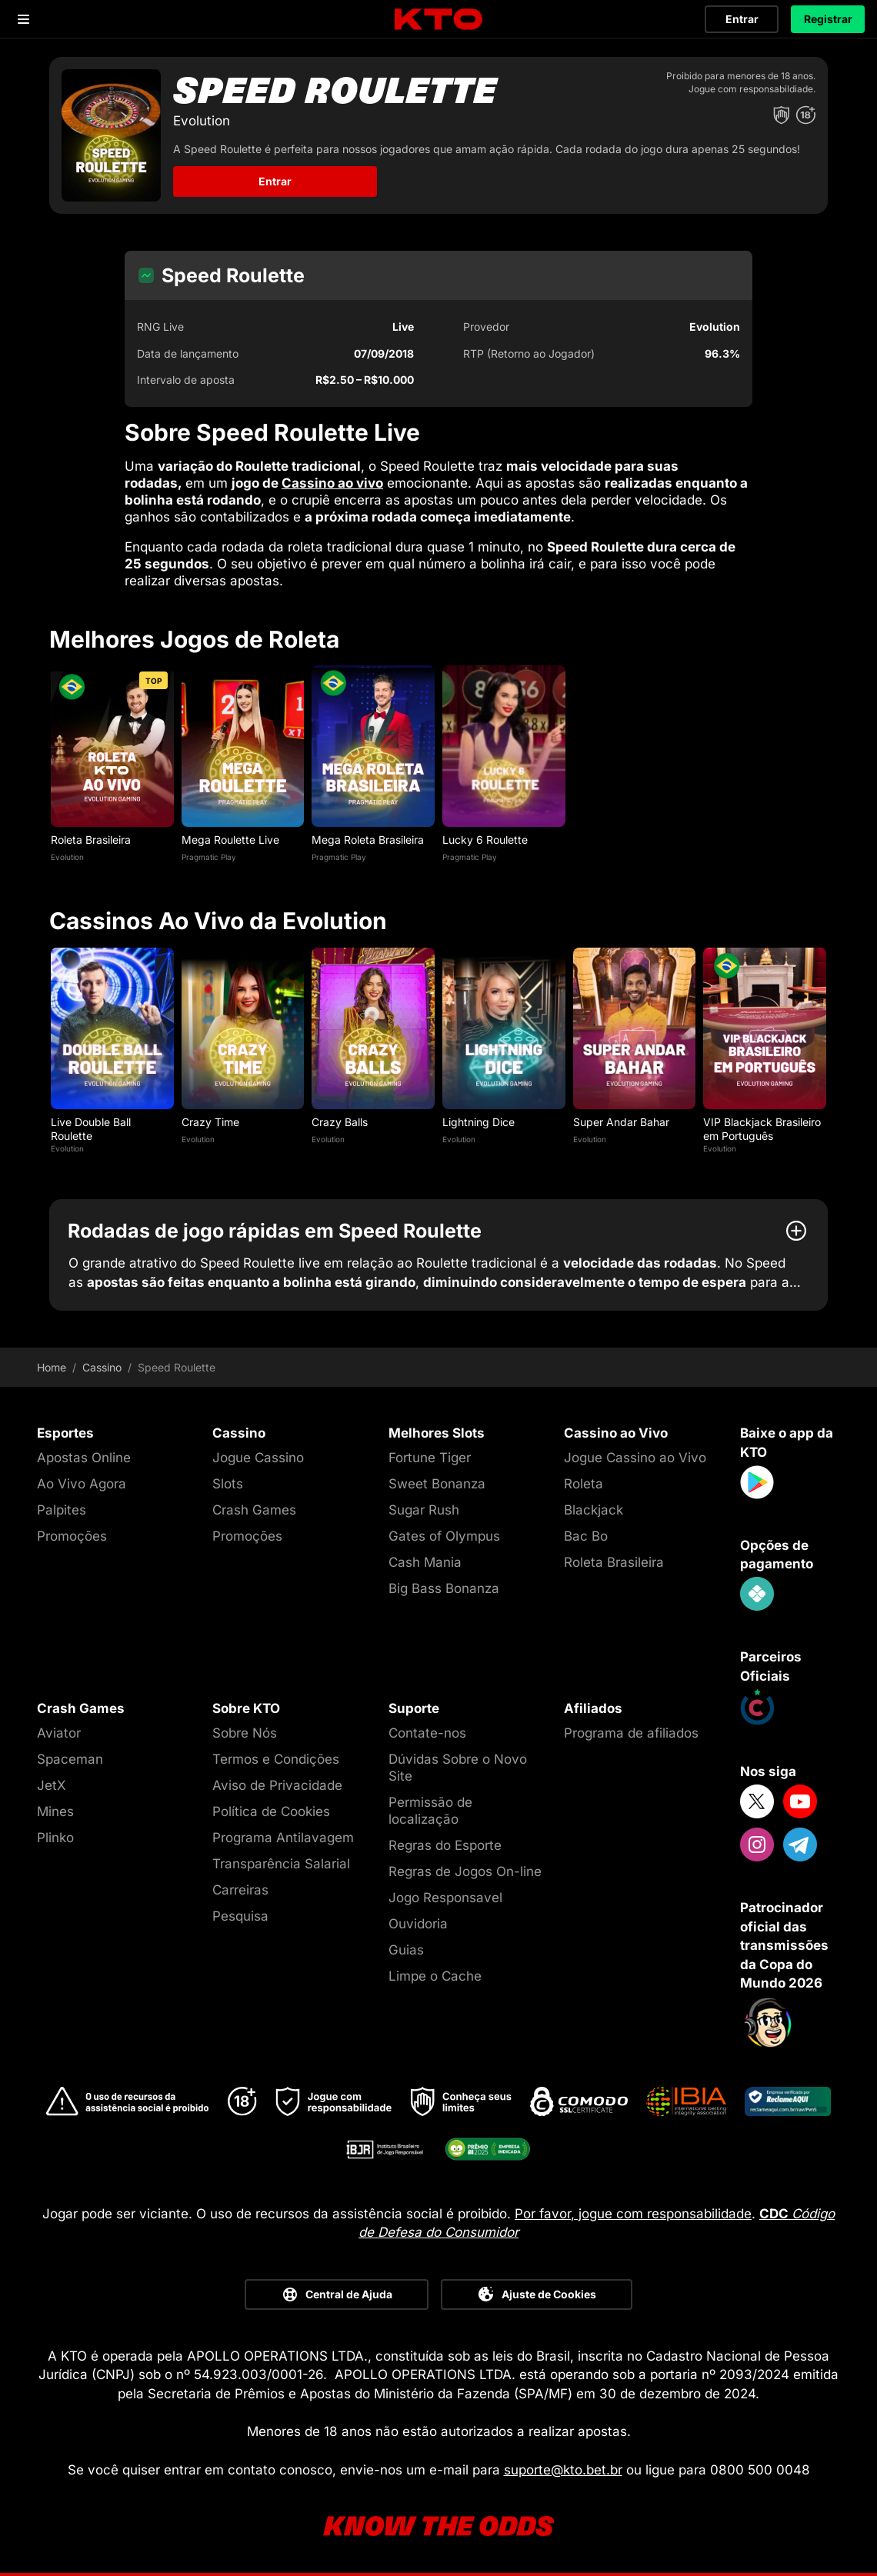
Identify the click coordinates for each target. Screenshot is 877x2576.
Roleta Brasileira (91, 839)
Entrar (742, 18)
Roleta (583, 1483)
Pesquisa (240, 1916)
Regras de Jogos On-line (465, 1871)
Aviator (59, 1733)
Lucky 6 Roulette (485, 839)
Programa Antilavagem (283, 1837)
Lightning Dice (478, 1121)
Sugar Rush (423, 1510)
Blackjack (593, 1510)
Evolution (67, 856)
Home (51, 1367)
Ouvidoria (418, 1923)
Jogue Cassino (258, 1457)
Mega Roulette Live (230, 839)
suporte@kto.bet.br (563, 2470)
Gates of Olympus (444, 1536)
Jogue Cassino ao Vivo (635, 1457)
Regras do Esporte (445, 1845)
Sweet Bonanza (436, 1483)
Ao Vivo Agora (81, 1483)
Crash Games (254, 1510)
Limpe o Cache (435, 1976)
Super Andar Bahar (621, 1121)
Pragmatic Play (209, 856)
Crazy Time (210, 1121)
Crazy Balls (340, 1121)
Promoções (72, 1536)
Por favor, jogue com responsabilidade (633, 2213)
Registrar (828, 18)
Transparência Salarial (281, 1863)
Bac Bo (586, 1536)
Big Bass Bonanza (443, 1588)
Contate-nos (427, 1733)
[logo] (438, 19)
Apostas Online (84, 1457)
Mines (55, 1811)
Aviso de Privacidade (277, 1785)
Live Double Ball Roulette (91, 1128)
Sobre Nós (244, 1733)
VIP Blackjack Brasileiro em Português (762, 1128)
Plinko (55, 1837)
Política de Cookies (271, 1811)
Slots (227, 1483)
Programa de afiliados (631, 1733)
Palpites (61, 1510)
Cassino (102, 1367)
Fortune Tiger (429, 1457)
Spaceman (70, 1759)
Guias (406, 1950)
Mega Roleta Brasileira (368, 839)
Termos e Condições (275, 1759)
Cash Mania (425, 1562)
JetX (51, 1785)
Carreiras (240, 1890)
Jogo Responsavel (445, 1897)
